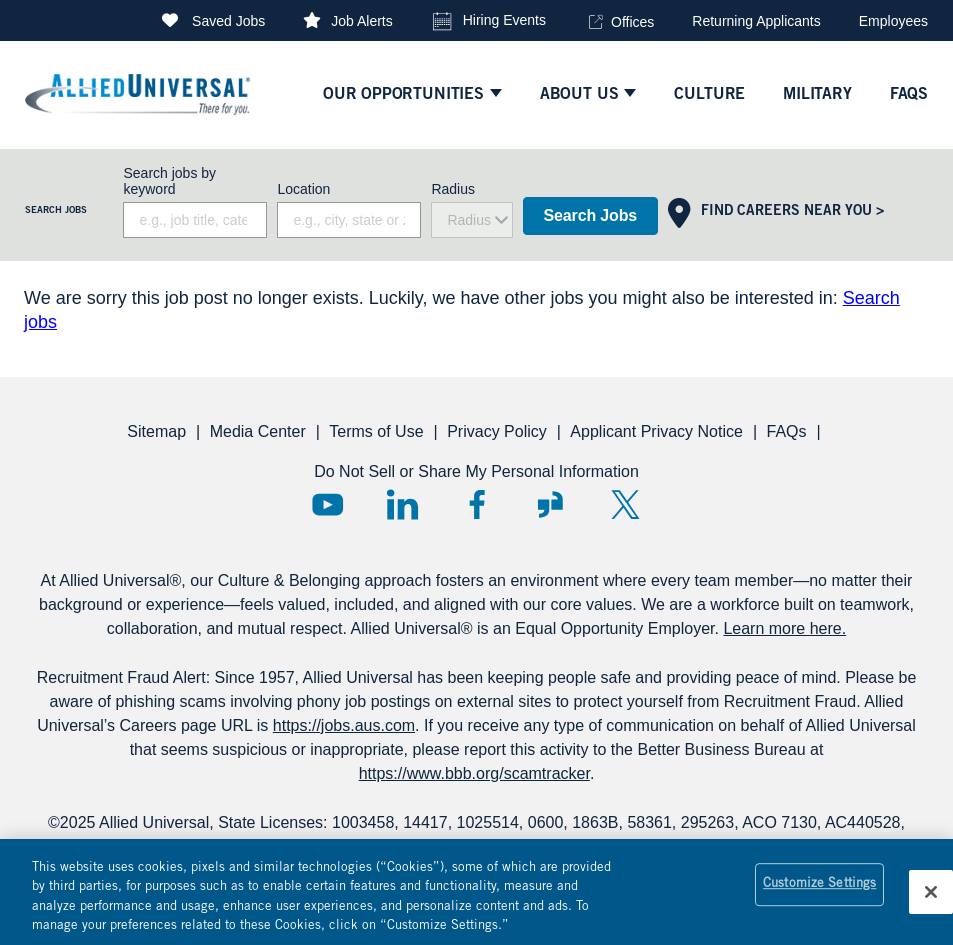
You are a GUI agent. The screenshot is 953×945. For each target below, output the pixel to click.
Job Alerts (361, 21)
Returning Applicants (756, 21)
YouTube (327, 504)
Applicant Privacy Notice (656, 431)
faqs (909, 95)
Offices (632, 22)
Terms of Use (376, 431)
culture (709, 95)
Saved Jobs (228, 21)
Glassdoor (550, 504)
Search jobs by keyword (169, 181)
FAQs (786, 431)
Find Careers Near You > (792, 212)
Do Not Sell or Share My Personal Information (476, 471)
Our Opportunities (403, 95)
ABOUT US (579, 95)
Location (303, 189)
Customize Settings (819, 893)
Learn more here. (784, 628)
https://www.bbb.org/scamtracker (474, 773)
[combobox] (349, 220)
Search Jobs (590, 215)
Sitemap (156, 431)
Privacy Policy (497, 431)
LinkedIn (402, 504)
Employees (893, 21)
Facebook (476, 504)
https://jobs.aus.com (344, 725)
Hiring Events (504, 20)
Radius (453, 189)
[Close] (931, 900)
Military (817, 95)
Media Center (258, 431)
